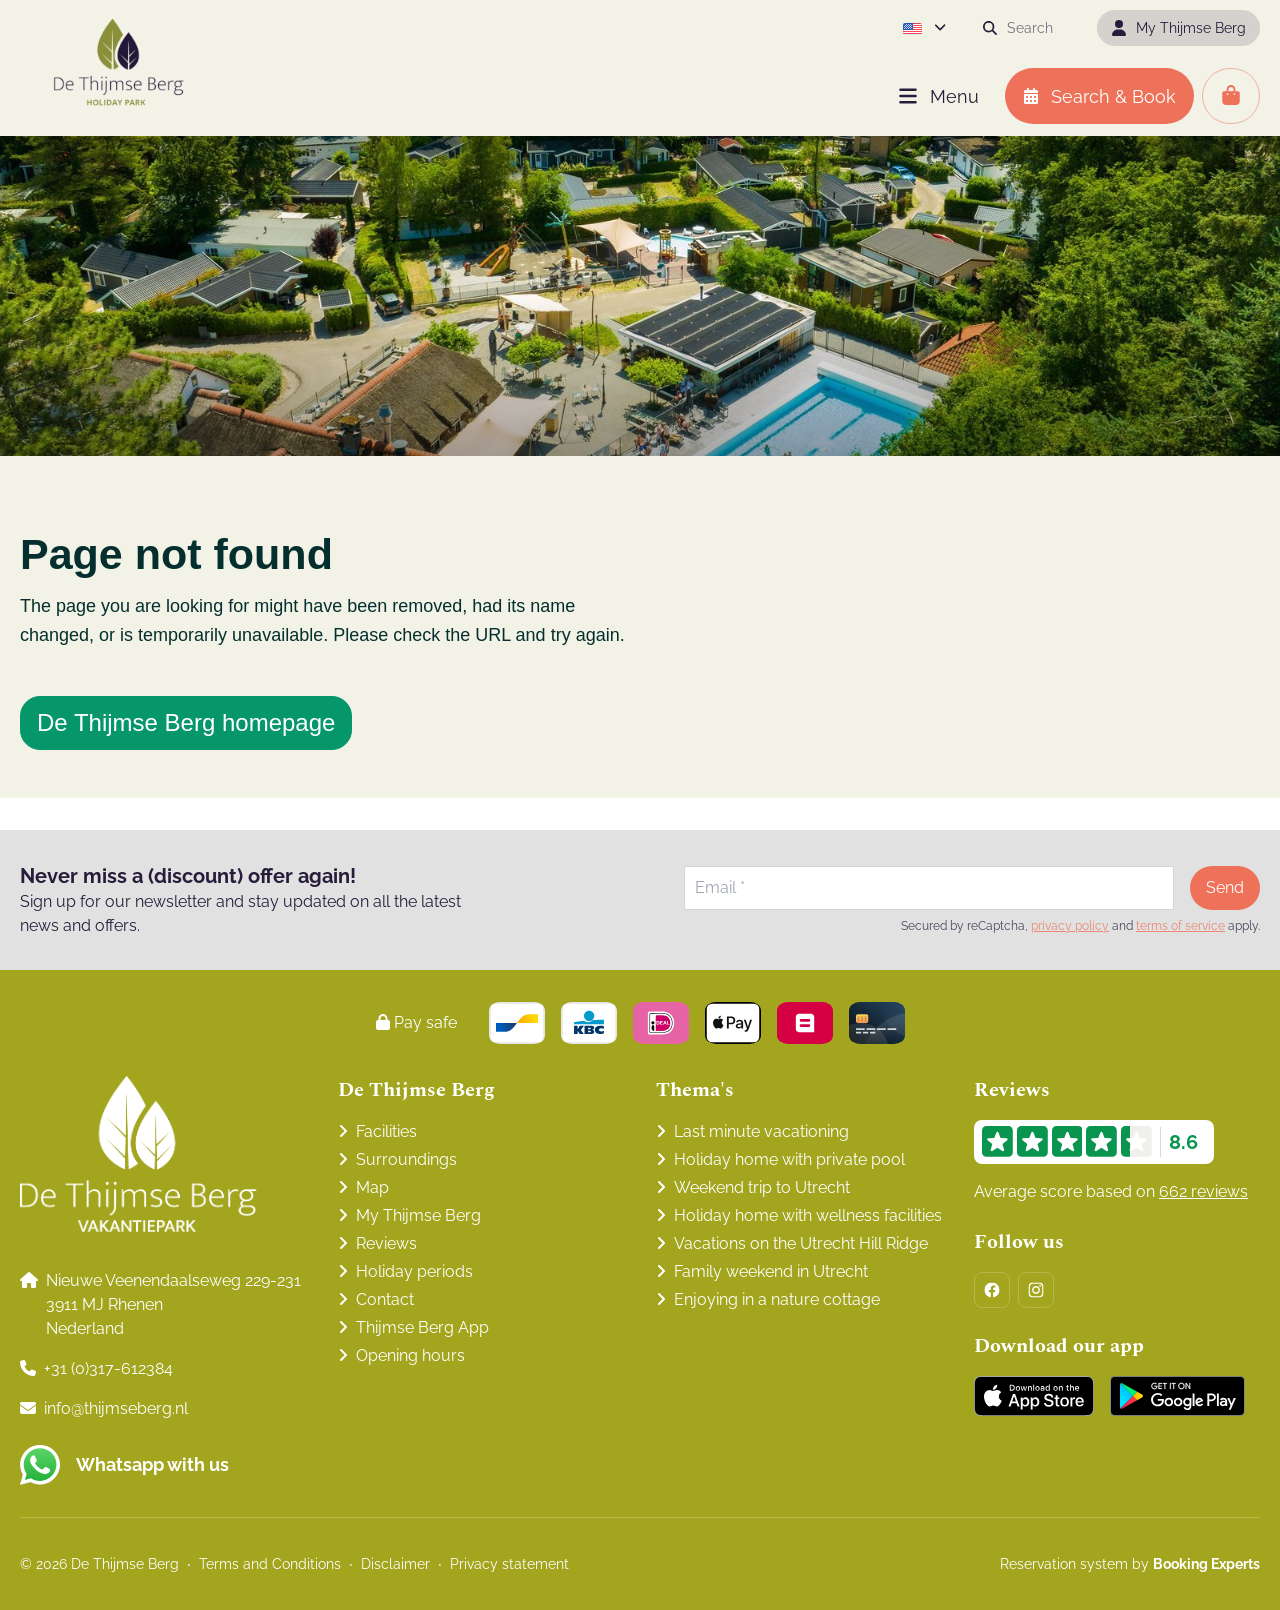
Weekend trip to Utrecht (762, 1187)
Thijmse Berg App (422, 1327)
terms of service (1180, 926)
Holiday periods (414, 1271)
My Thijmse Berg (418, 1215)
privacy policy (1070, 926)
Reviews (386, 1243)
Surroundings (406, 1159)
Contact (385, 1299)
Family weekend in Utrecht (771, 1271)
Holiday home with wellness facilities (808, 1215)
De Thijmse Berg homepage (186, 722)
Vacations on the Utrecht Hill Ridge (801, 1243)
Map (372, 1187)
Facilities (386, 1131)
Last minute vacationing (761, 1131)
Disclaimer (395, 1564)
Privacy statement (509, 1564)
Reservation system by (1130, 1564)
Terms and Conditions (270, 1564)
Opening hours (410, 1355)
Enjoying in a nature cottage (777, 1299)
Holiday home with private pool (789, 1159)
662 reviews (1203, 1191)
